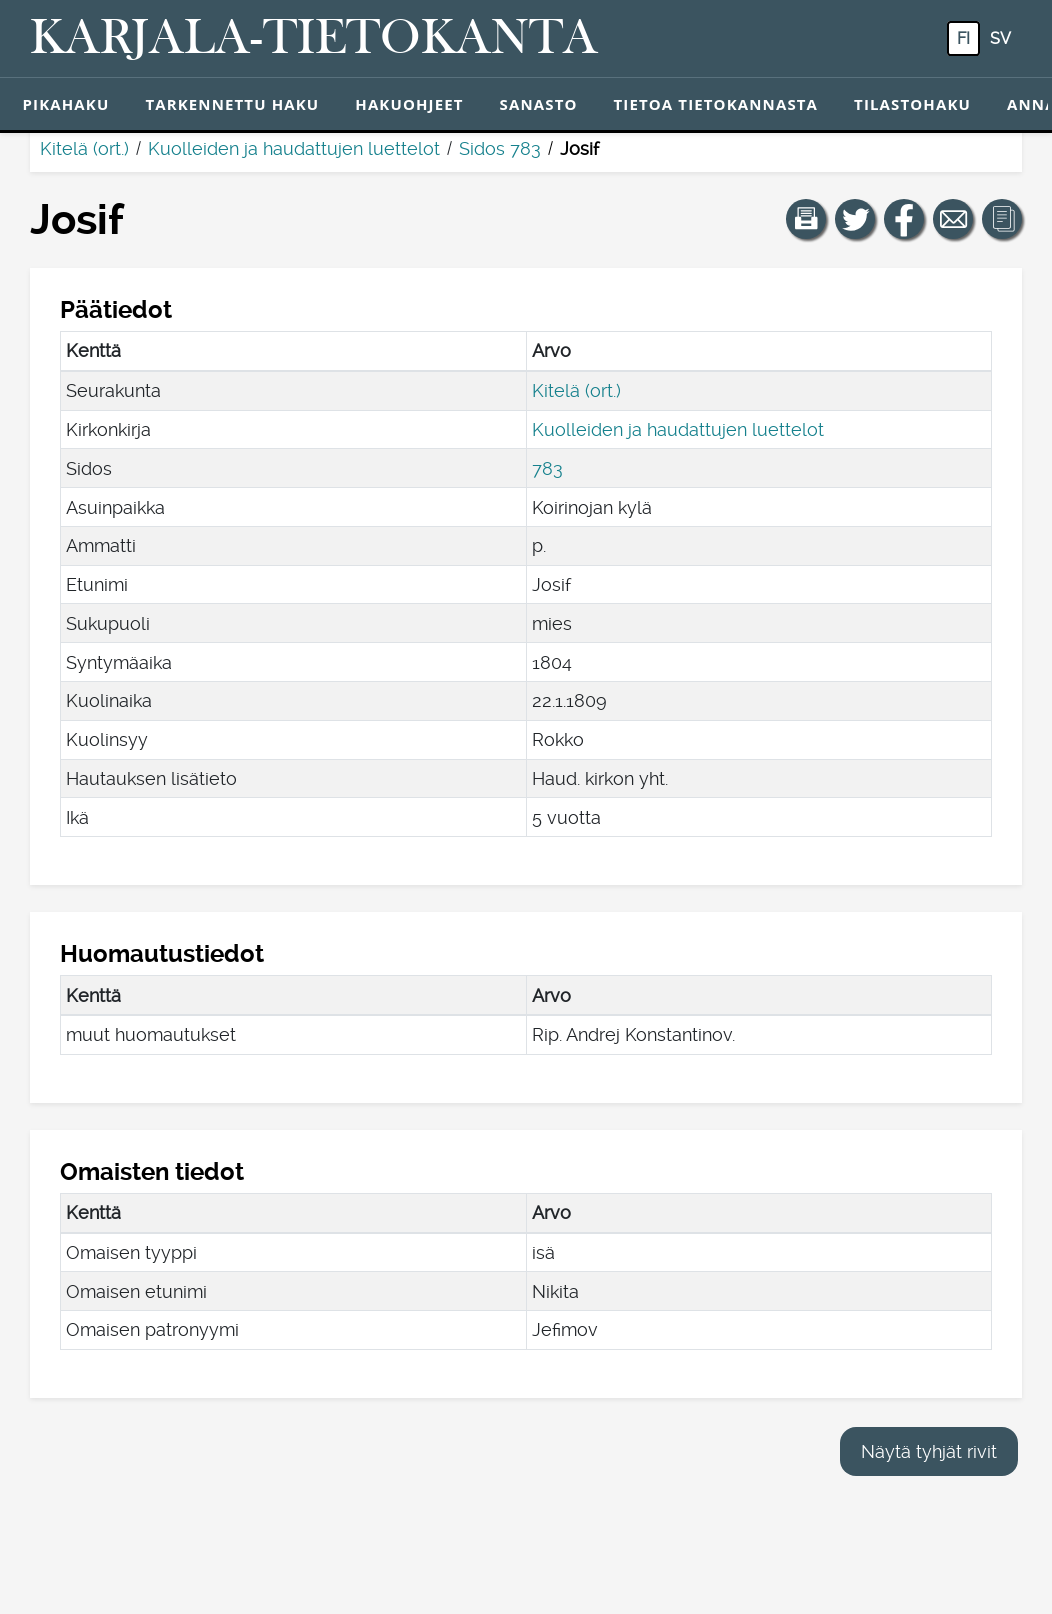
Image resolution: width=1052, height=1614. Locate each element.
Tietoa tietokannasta (716, 104)
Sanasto (539, 104)
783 (547, 468)
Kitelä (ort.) (84, 148)
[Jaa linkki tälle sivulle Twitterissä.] (855, 219)
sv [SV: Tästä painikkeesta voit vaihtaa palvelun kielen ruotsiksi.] (1000, 38)
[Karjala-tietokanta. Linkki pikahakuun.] (314, 39)
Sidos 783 (500, 148)
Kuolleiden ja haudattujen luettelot (294, 148)
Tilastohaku (912, 104)
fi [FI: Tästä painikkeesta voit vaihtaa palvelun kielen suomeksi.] (963, 38)
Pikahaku (66, 104)
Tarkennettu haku (232, 104)
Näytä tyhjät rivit (929, 1451)
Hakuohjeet (409, 104)
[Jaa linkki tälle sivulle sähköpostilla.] (953, 219)
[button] (806, 219)
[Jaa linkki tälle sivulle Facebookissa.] (904, 219)
